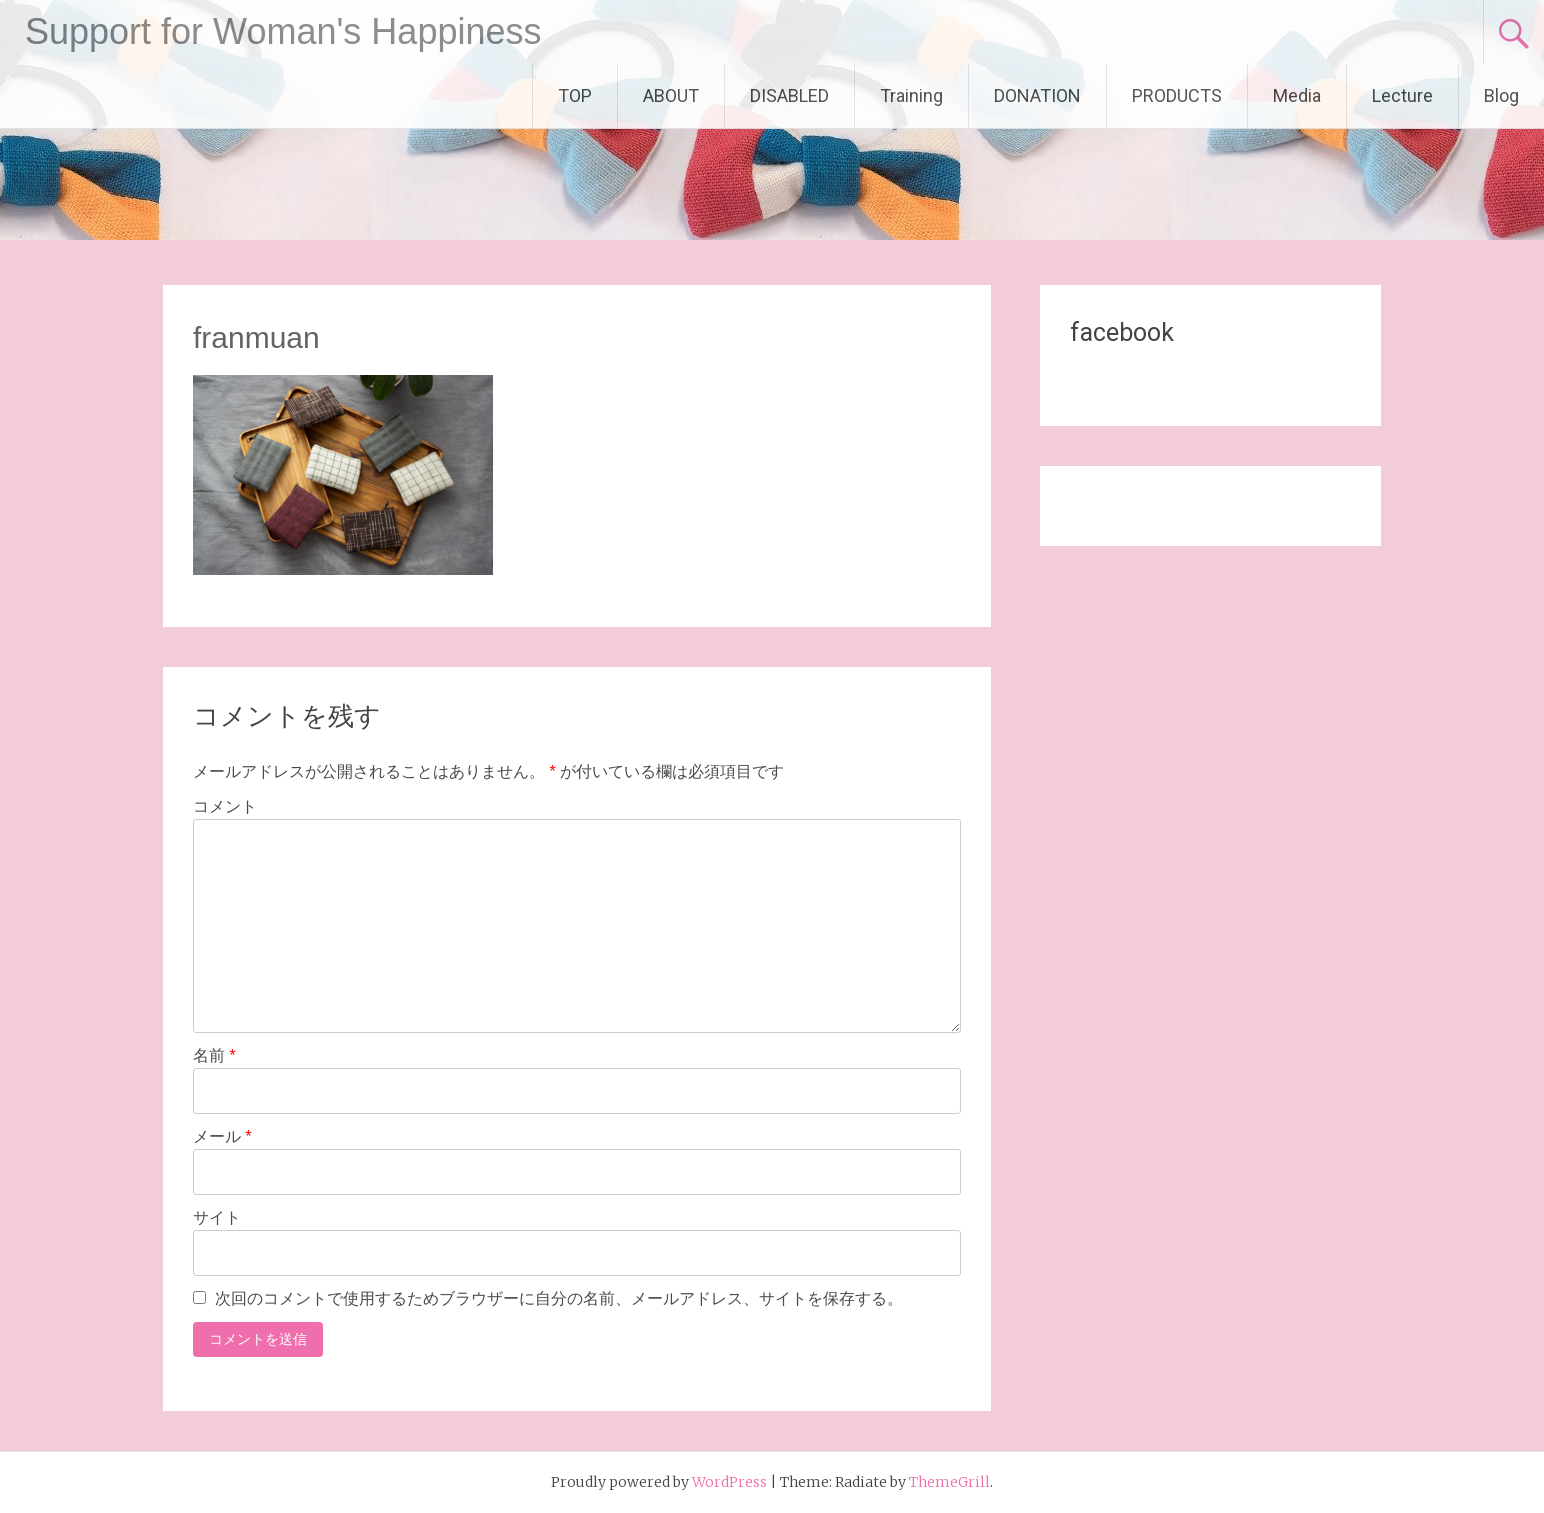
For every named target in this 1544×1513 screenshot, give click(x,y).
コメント (225, 806)
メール (222, 1136)
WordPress (729, 1482)
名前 (214, 1055)
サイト (217, 1217)
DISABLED (789, 95)
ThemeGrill (949, 1482)
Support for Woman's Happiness (283, 31)
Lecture (1402, 95)
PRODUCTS (1177, 95)
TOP (575, 95)
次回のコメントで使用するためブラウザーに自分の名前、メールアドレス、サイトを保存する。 (559, 1298)
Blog (1501, 95)
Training (911, 95)
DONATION (1037, 95)
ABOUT (671, 95)
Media (1297, 95)
